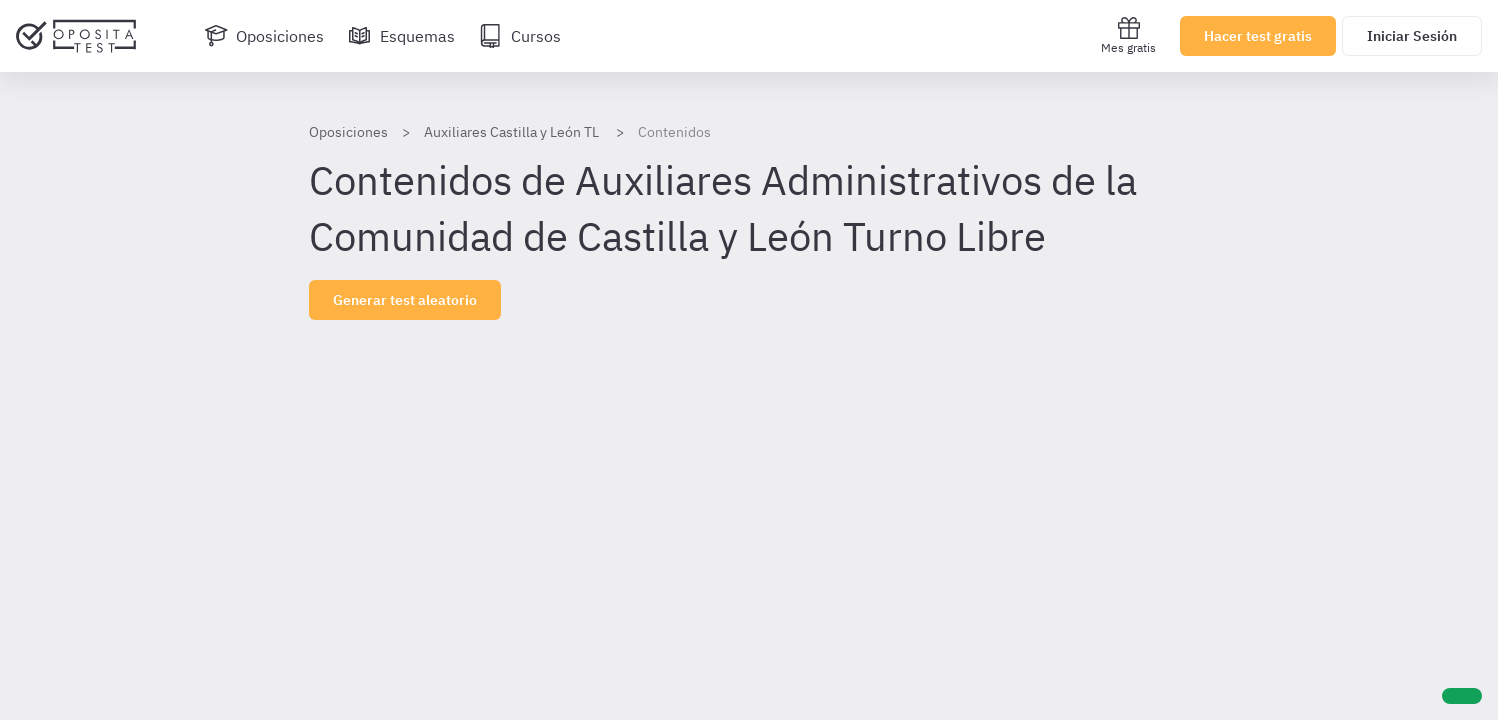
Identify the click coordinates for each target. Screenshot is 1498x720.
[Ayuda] (1462, 696)
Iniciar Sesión (1412, 36)
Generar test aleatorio (405, 300)
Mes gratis (1128, 35)
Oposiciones (348, 132)
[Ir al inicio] (76, 36)
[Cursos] (520, 36)
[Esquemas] (401, 36)
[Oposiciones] (264, 36)
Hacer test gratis (1258, 36)
